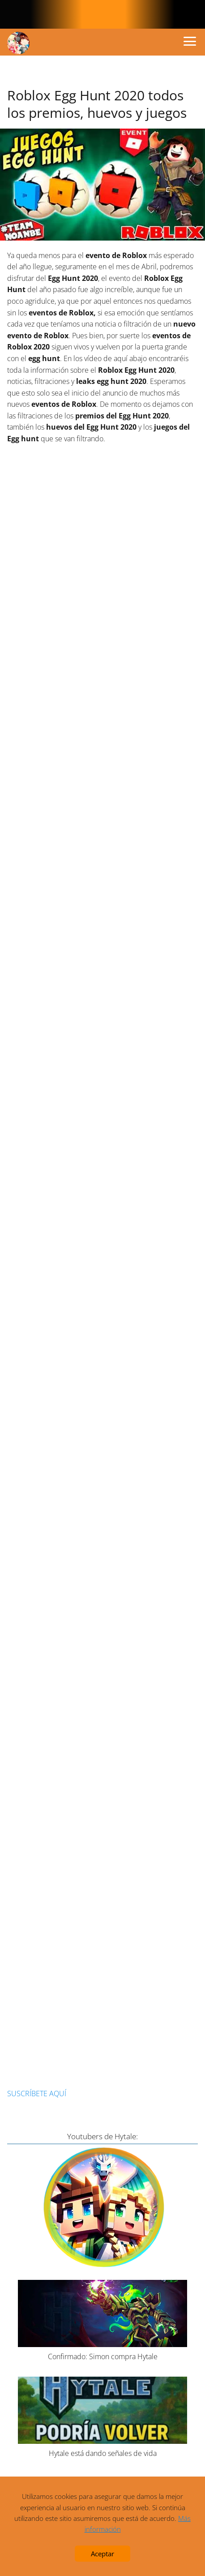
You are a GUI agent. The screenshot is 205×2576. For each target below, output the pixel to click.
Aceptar (102, 2553)
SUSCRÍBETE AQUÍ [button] (36, 2093)
